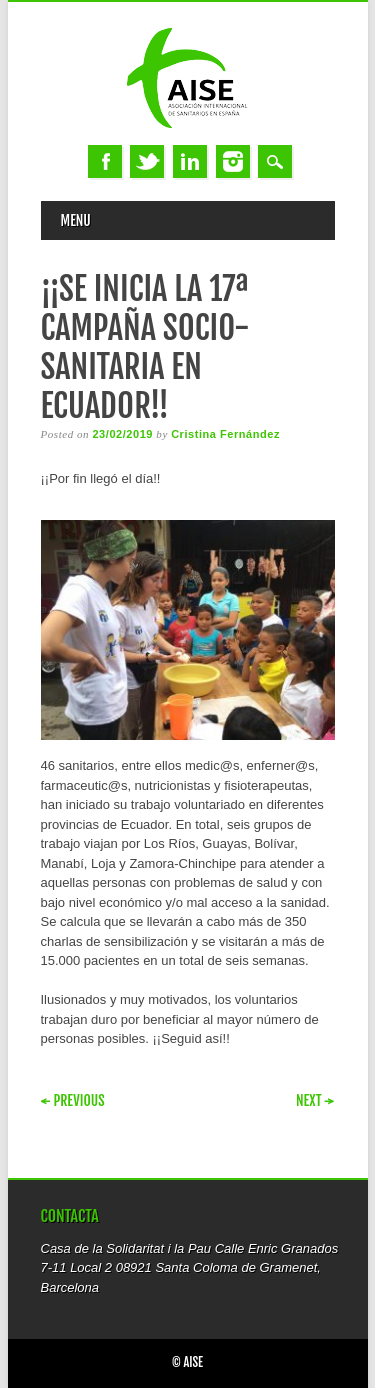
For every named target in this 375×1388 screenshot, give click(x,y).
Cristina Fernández (225, 434)
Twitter (147, 161)
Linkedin (190, 161)
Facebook (105, 161)
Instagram (233, 161)
